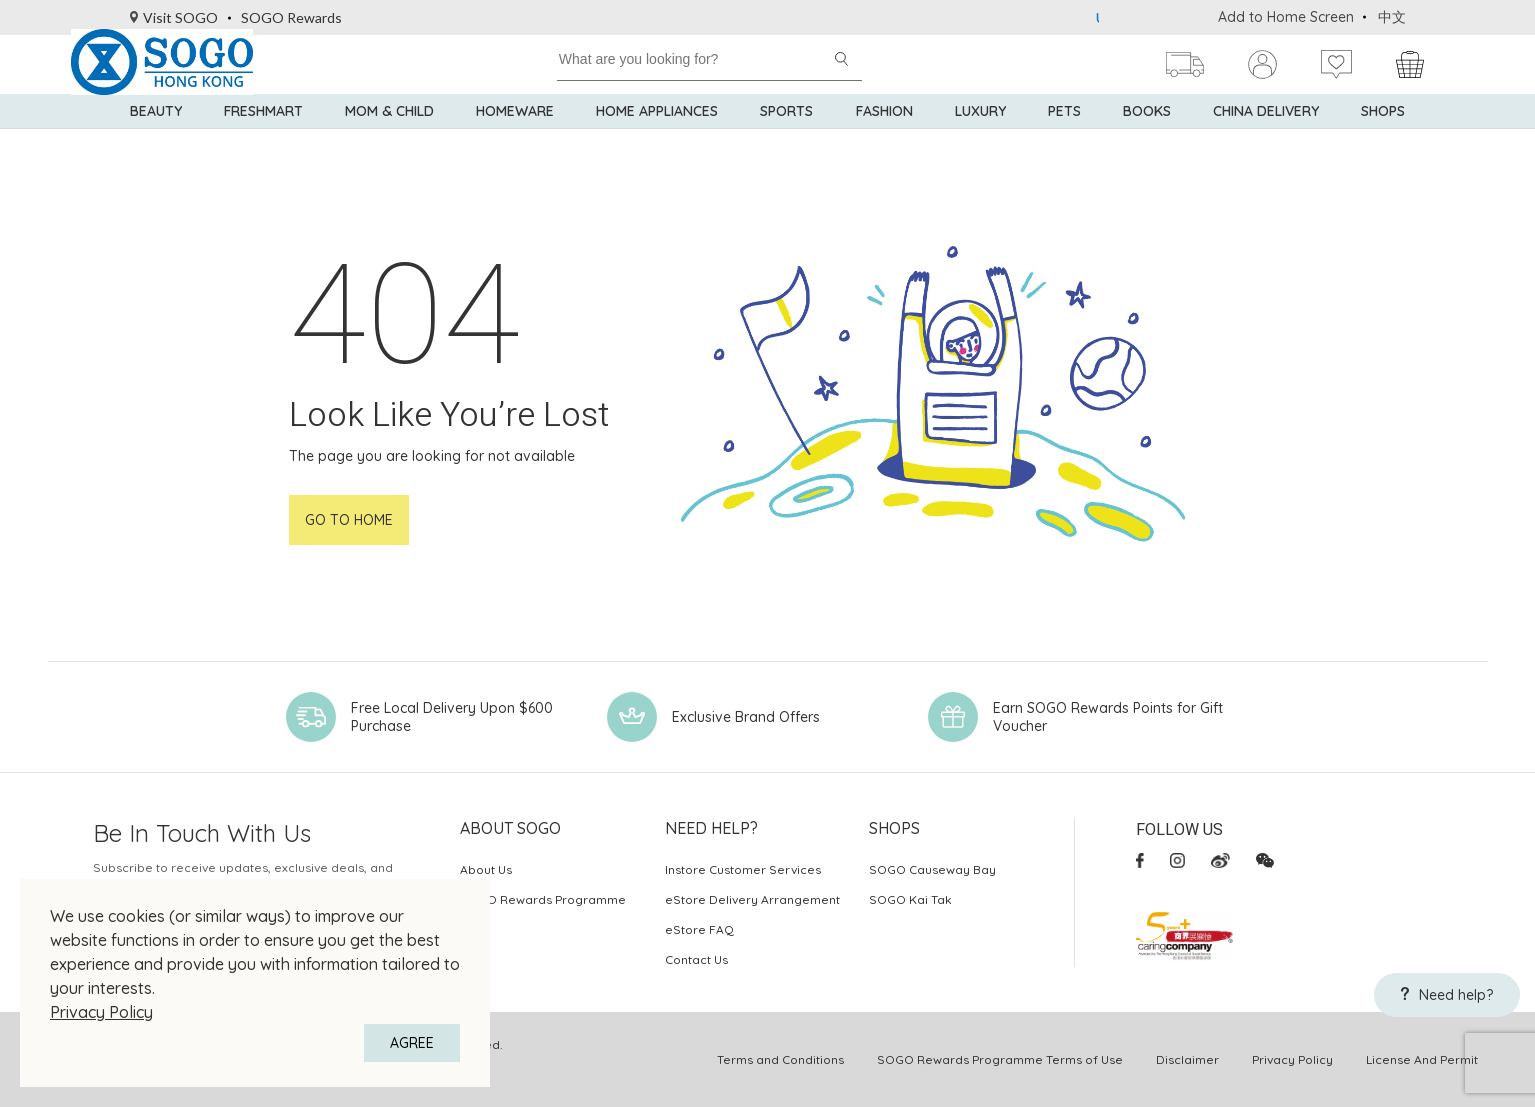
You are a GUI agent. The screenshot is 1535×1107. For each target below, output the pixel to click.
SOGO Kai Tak (910, 899)
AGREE (412, 1043)
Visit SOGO (174, 17)
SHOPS (1383, 140)
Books (1147, 140)
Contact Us (696, 959)
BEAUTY (156, 140)
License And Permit (1422, 1059)
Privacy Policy (101, 1012)
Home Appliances (657, 140)
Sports (786, 140)
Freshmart (263, 140)
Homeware (515, 140)
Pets (1064, 140)
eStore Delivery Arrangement (752, 899)
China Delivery (1266, 140)
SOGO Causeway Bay (932, 869)
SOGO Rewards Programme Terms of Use (1000, 1059)
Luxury (980, 140)
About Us (486, 869)
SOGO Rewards (291, 17)
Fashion (884, 140)
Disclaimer (1187, 1059)
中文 (1392, 17)
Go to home (349, 520)
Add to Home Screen (1286, 17)
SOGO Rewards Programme (543, 899)
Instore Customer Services (743, 869)
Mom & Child (389, 140)
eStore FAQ (699, 929)
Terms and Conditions (780, 1059)
